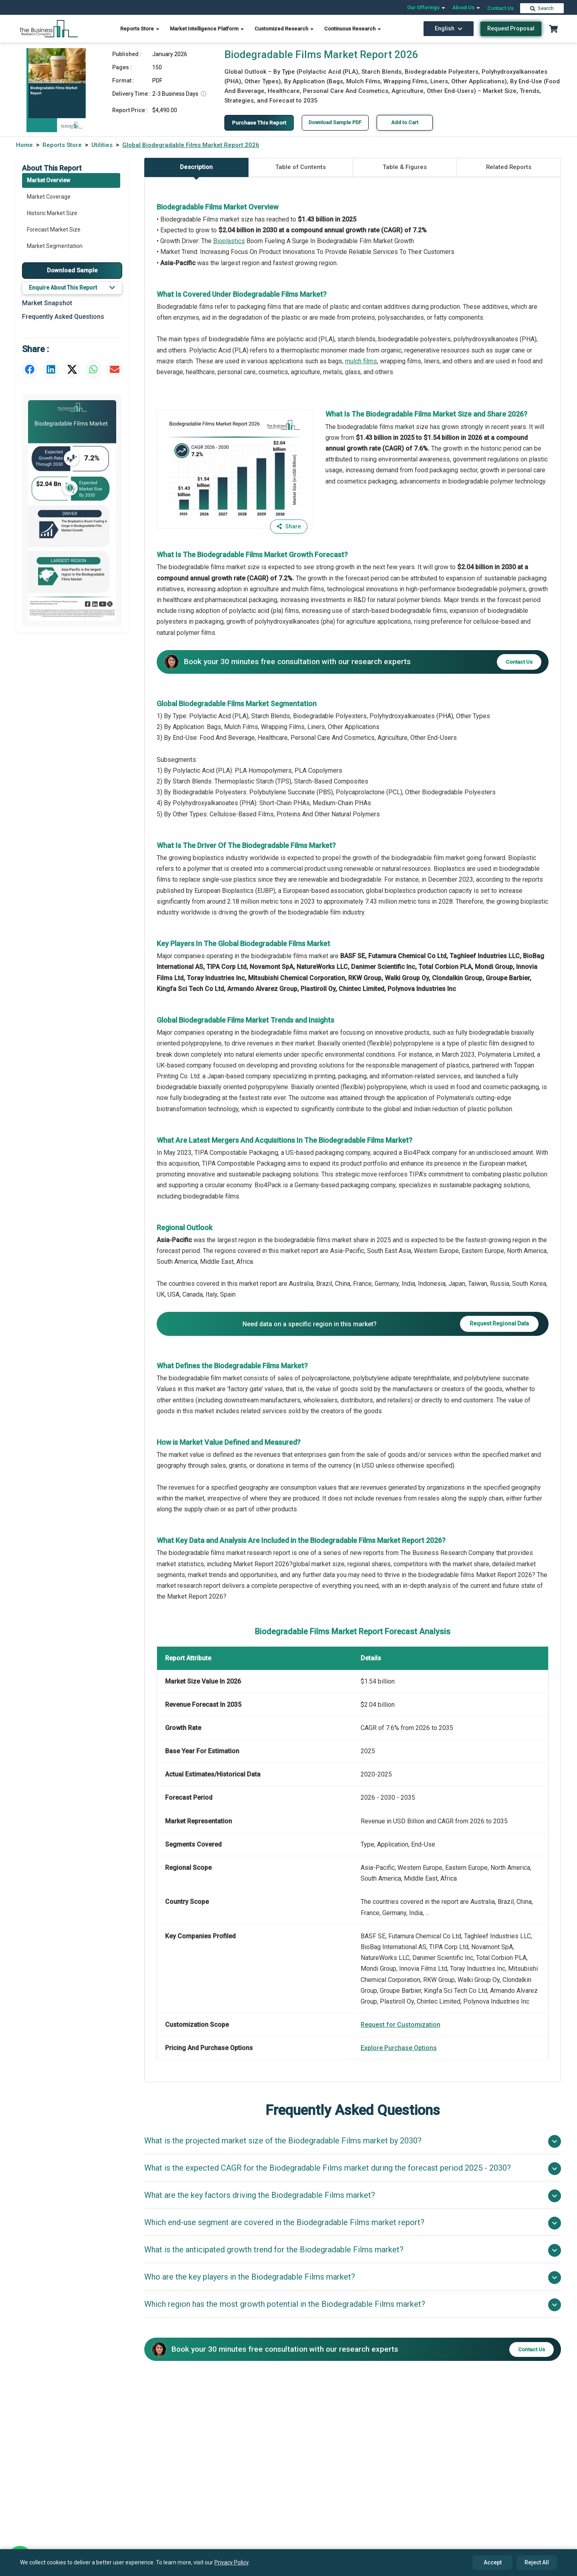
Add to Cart (411, 122)
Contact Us (500, 8)
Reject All (537, 2562)
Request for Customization (400, 2025)
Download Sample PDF (340, 122)
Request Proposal (511, 28)
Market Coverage (49, 196)
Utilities (102, 145)
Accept (493, 2562)
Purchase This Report (261, 122)
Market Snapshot (47, 303)
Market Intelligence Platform (207, 29)
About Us (466, 7)
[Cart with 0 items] (553, 28)
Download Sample (72, 270)
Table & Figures (405, 167)
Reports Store (140, 29)
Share (288, 527)
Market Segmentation (55, 246)
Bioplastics (229, 241)
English (448, 28)
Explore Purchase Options (399, 2048)
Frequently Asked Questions (63, 316)
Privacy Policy (231, 2562)
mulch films (361, 361)
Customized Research (284, 29)
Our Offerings (426, 7)
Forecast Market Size (54, 229)
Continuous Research (353, 29)
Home (24, 145)
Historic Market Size (52, 213)
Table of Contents (300, 167)
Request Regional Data (499, 1324)
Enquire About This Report (72, 287)
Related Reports (509, 167)
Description (196, 170)
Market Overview (48, 180)
